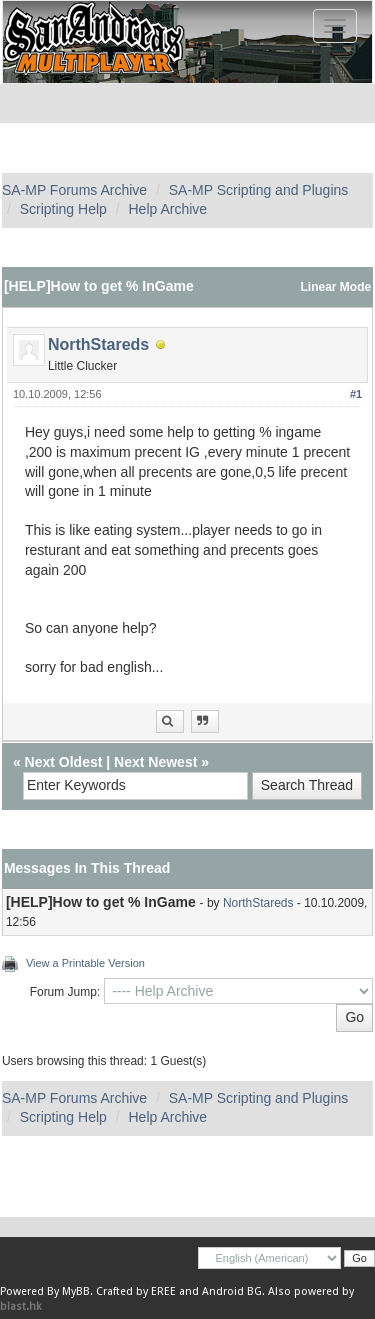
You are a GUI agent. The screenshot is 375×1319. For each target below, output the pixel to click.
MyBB (76, 1291)
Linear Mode (336, 287)
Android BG (232, 1291)
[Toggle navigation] (335, 26)
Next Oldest (64, 762)
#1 (356, 394)
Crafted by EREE (136, 1291)
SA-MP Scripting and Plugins (259, 190)
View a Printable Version (85, 963)
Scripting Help (63, 209)
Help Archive (167, 209)
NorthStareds (98, 344)
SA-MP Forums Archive (74, 190)
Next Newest (155, 762)
